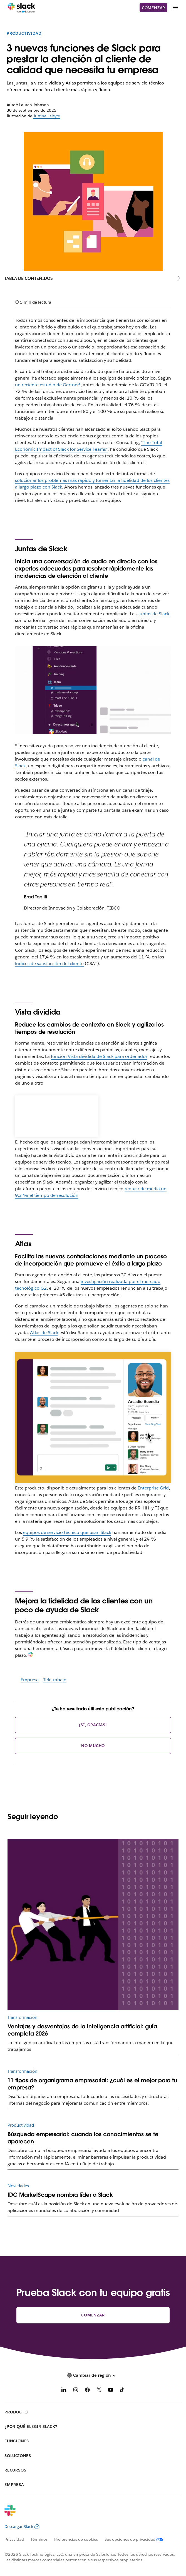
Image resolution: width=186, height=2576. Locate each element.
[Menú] (175, 7)
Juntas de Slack (153, 614)
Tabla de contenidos (28, 278)
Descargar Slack (21, 2526)
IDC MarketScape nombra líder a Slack (60, 2194)
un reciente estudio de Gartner (48, 385)
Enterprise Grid (153, 1488)
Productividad (24, 33)
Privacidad (14, 2539)
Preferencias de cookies (76, 2539)
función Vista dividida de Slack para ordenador (99, 1056)
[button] (93, 2375)
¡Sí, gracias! (93, 1724)
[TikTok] (122, 2391)
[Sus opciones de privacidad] (137, 2539)
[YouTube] (110, 2391)
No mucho (93, 1745)
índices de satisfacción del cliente (49, 963)
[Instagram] (75, 2391)
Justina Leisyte (46, 115)
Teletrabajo (54, 1680)
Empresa (30, 1680)
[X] (98, 2391)
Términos (39, 2539)
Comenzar (153, 7)
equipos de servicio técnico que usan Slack (67, 1532)
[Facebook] (87, 2391)
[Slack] (22, 8)
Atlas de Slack (44, 1333)
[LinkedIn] (63, 2391)
